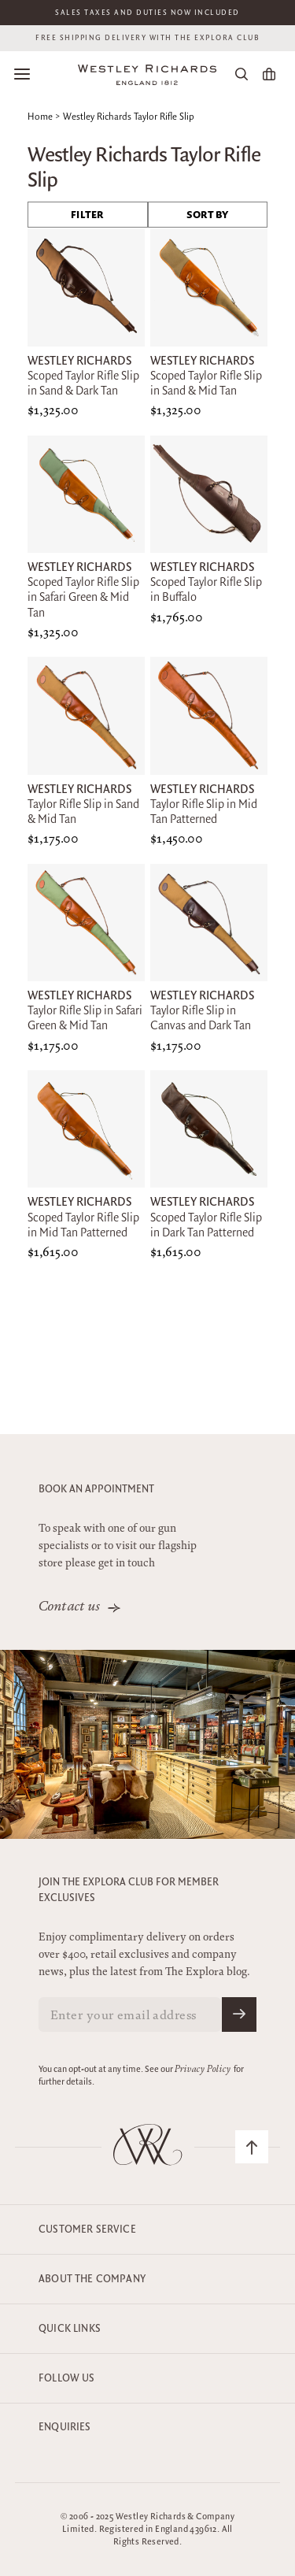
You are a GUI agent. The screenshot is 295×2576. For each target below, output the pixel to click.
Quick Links (70, 2328)
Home (40, 117)
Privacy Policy (202, 2069)
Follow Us (67, 2378)
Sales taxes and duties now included (147, 13)
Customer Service (87, 2229)
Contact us (70, 1607)
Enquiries (65, 2427)
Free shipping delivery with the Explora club (147, 38)
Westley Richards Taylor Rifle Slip (128, 117)
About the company (92, 2279)
